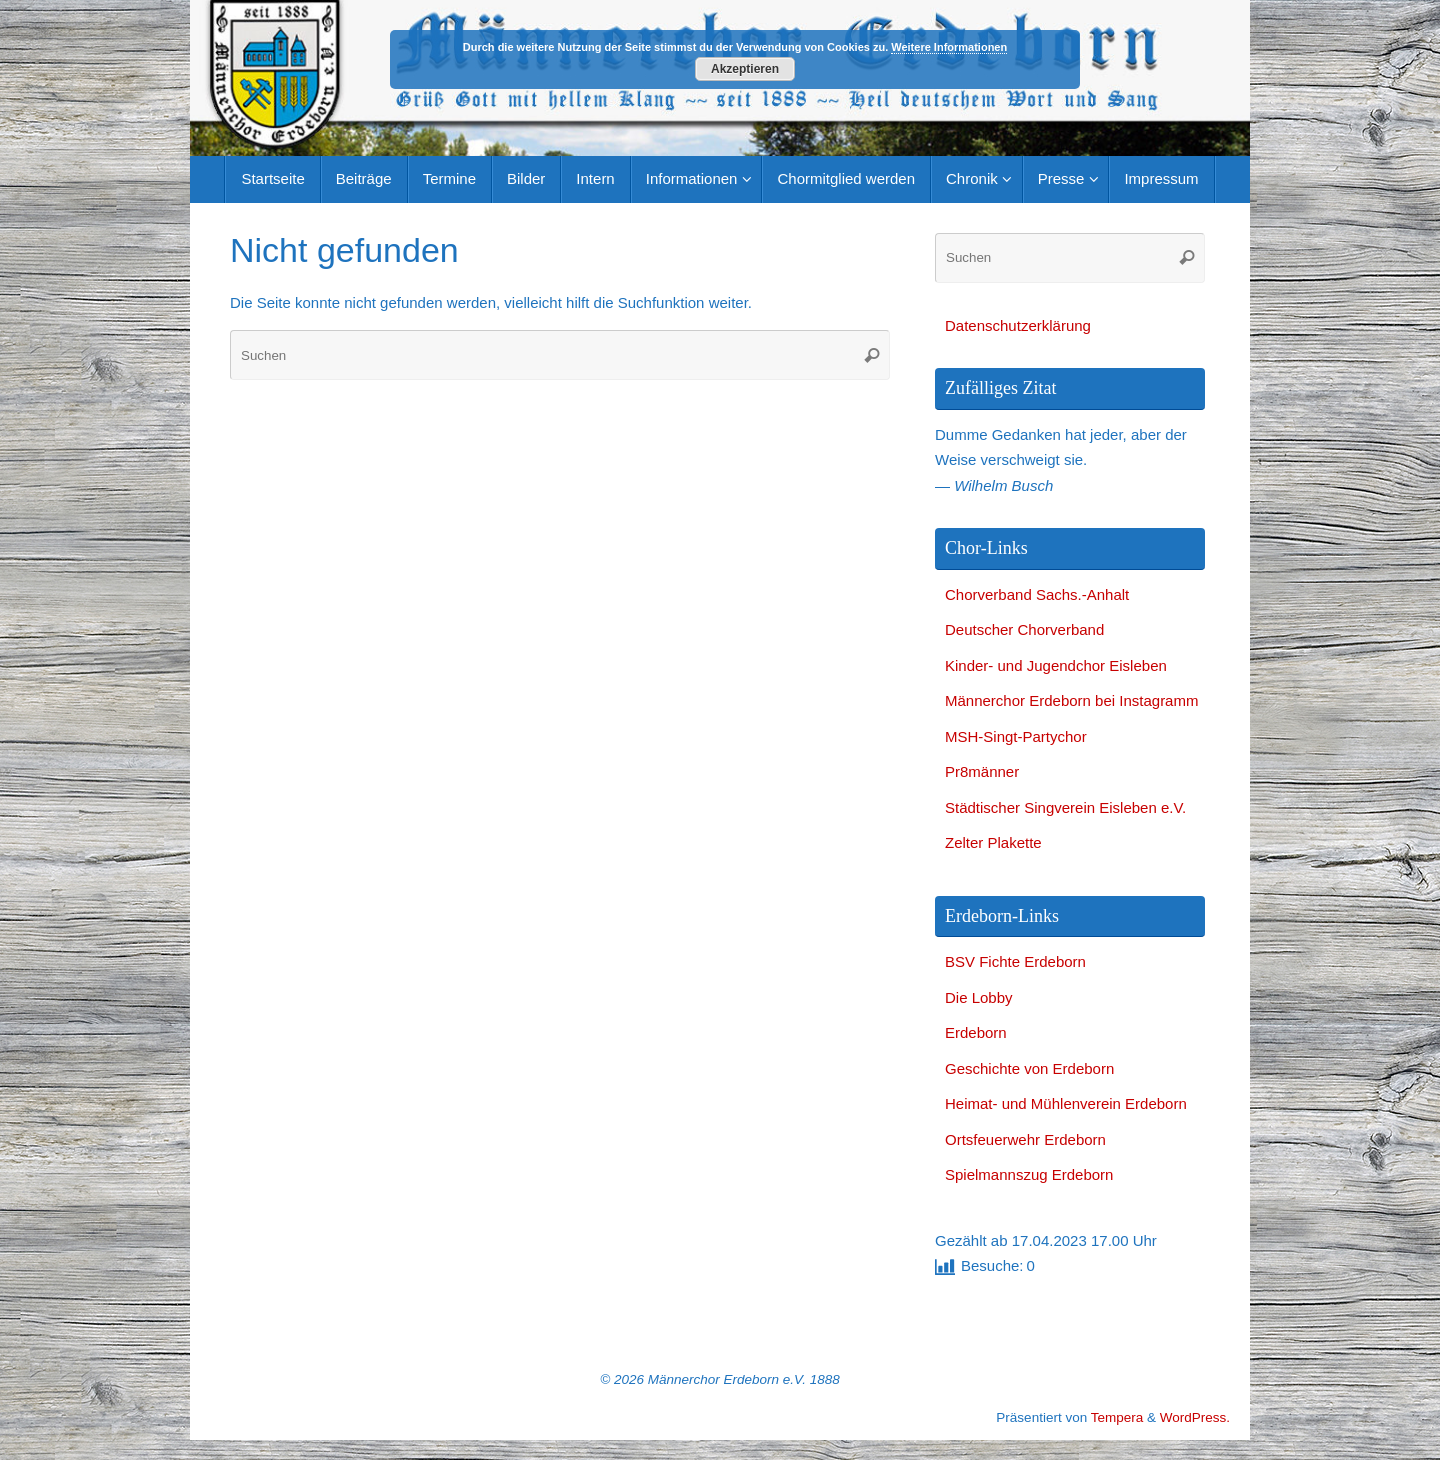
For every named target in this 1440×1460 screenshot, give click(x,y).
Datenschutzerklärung (1018, 325)
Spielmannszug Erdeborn (1029, 1174)
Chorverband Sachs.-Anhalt (1037, 594)
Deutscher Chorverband (1024, 629)
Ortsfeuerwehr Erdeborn (1025, 1139)
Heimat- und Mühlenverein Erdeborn (1066, 1103)
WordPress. (1195, 1417)
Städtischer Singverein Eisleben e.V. (1065, 807)
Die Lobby (979, 997)
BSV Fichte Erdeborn (1015, 961)
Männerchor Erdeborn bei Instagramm (1071, 700)
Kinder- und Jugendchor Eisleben (1056, 665)
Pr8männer (982, 771)
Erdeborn (976, 1032)
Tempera (1117, 1417)
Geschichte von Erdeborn (1029, 1068)
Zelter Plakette (993, 842)
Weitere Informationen (949, 47)
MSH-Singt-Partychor (1016, 736)
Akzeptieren (745, 69)
